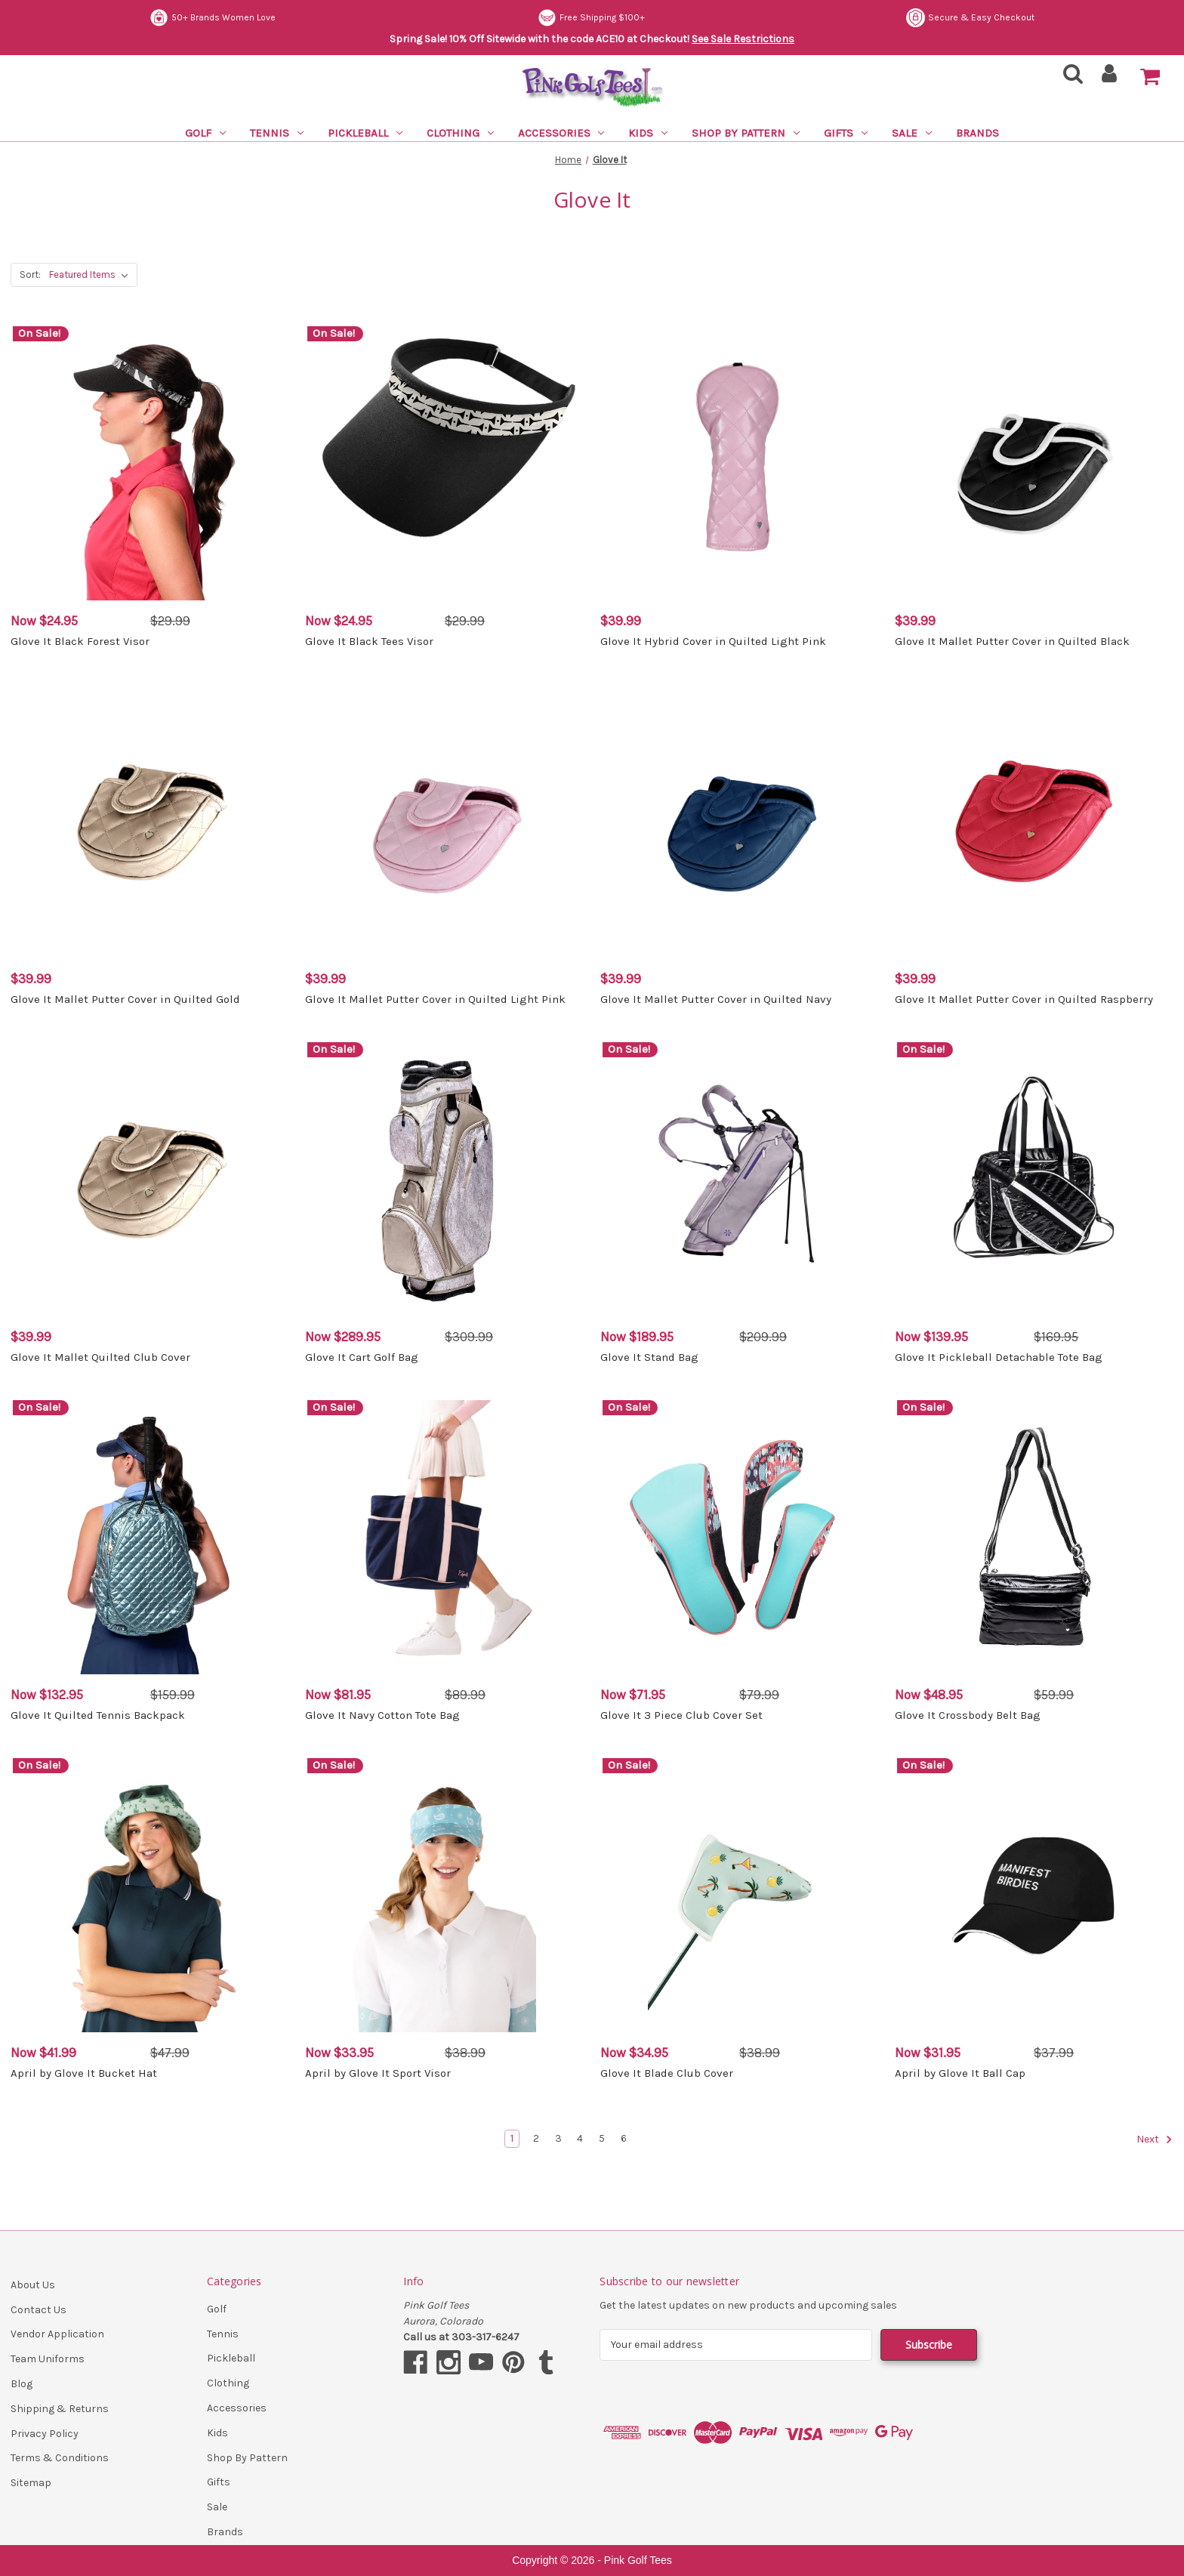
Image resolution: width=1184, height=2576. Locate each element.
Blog (21, 2383)
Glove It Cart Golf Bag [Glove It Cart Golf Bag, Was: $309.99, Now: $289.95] (361, 1357)
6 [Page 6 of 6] (624, 2138)
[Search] (1068, 78)
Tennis (277, 133)
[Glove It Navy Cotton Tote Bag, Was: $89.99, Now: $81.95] (444, 1537)
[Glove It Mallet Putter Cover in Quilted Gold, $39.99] (150, 821)
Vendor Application (57, 2334)
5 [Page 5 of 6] (602, 2138)
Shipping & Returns (60, 2408)
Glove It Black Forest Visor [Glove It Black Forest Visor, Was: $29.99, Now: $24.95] (80, 641)
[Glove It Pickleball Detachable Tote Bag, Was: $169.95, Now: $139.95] (1034, 1179)
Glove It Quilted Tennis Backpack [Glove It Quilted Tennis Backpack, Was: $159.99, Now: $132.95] (98, 1715)
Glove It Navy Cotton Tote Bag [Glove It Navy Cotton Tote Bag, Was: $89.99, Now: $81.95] (382, 1715)
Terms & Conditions (60, 2457)
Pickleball (365, 133)
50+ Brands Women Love (213, 17)
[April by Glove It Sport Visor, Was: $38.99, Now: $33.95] (444, 1895)
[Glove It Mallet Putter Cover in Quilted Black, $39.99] (1034, 463)
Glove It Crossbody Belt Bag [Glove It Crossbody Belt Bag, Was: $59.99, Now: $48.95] (968, 1715)
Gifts (846, 133)
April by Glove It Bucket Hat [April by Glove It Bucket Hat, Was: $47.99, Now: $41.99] (84, 2073)
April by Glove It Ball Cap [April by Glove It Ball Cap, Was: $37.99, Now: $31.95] (960, 2073)
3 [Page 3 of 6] (558, 2138)
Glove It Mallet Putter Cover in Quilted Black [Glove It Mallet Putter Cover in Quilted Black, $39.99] (1012, 641)
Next (1154, 2139)
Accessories (561, 133)
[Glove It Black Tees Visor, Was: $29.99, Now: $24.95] (444, 463)
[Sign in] (1109, 78)
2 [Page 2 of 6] (536, 2138)
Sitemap (31, 2482)
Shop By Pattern (746, 133)
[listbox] (92, 275)
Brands (977, 133)
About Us (33, 2284)
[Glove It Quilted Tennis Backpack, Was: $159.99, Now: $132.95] (150, 1537)
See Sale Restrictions (743, 38)
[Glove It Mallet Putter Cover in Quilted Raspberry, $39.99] (1034, 821)
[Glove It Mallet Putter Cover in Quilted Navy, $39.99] (740, 821)
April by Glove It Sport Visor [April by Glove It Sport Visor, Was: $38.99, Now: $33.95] (378, 2073)
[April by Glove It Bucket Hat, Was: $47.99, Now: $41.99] (150, 1895)
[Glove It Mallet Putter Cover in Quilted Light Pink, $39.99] (444, 821)
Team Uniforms (48, 2358)
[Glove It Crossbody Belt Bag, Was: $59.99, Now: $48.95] (1034, 1537)
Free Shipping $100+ (591, 17)
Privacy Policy (45, 2433)
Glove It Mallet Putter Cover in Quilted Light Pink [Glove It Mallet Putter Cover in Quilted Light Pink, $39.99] (435, 999)
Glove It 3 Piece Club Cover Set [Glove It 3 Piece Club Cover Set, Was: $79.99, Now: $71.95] (681, 1715)
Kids (648, 133)
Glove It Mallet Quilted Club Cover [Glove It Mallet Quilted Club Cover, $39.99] (100, 1357)
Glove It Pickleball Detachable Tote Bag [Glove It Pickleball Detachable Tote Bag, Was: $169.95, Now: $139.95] (998, 1357)
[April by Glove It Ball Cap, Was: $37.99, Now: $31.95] (1034, 1895)
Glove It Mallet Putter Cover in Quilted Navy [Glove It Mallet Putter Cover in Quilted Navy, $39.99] (715, 999)
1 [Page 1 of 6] (511, 2138)
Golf (205, 133)
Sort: (30, 274)
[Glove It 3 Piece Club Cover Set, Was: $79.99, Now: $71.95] (740, 1537)
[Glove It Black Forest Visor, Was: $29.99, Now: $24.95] (150, 463)
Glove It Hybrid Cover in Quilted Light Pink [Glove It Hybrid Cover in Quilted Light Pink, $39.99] (713, 641)
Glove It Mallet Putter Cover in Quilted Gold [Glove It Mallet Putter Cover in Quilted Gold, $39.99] (125, 999)
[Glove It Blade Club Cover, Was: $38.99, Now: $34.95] (740, 1895)
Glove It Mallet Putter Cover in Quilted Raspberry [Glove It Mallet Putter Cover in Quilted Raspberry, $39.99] (1024, 999)
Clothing (460, 133)
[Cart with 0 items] (1150, 77)
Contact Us (38, 2309)
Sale (912, 133)
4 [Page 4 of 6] (580, 2138)
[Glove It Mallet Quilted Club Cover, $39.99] (150, 1179)
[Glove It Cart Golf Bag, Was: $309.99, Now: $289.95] (444, 1179)
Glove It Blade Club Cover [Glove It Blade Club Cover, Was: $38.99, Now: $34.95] (666, 2073)
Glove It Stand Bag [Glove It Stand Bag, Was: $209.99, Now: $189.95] (649, 1357)
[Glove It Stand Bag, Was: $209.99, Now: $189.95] (740, 1179)
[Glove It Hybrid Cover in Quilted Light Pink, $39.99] (740, 463)
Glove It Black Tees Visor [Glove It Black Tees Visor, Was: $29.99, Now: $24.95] (369, 641)
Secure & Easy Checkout (970, 17)
